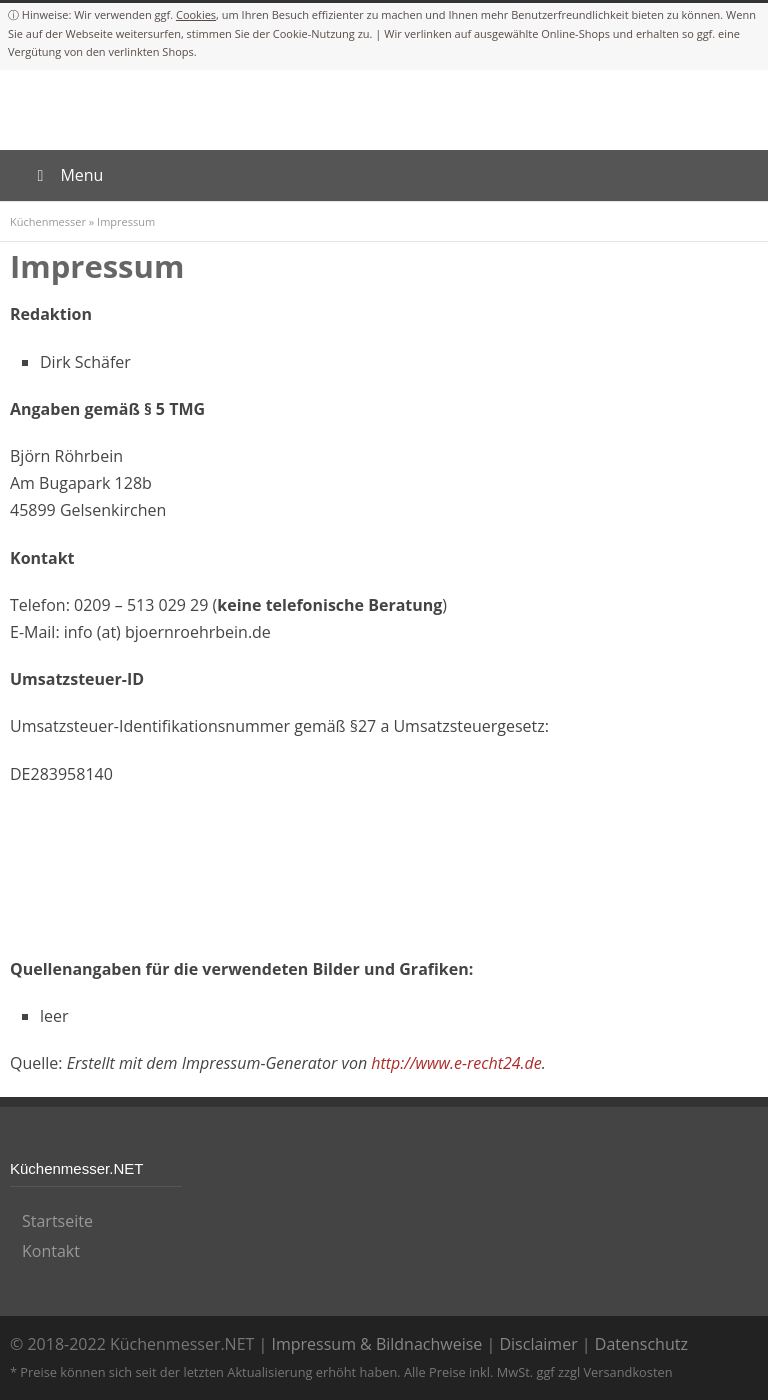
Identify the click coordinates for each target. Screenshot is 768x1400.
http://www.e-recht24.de (456, 1063)
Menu (66, 175)
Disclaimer (538, 1344)
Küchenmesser (48, 221)
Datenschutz (641, 1344)
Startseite (57, 1221)
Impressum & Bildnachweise (376, 1344)
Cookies (196, 14)
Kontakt (51, 1251)
